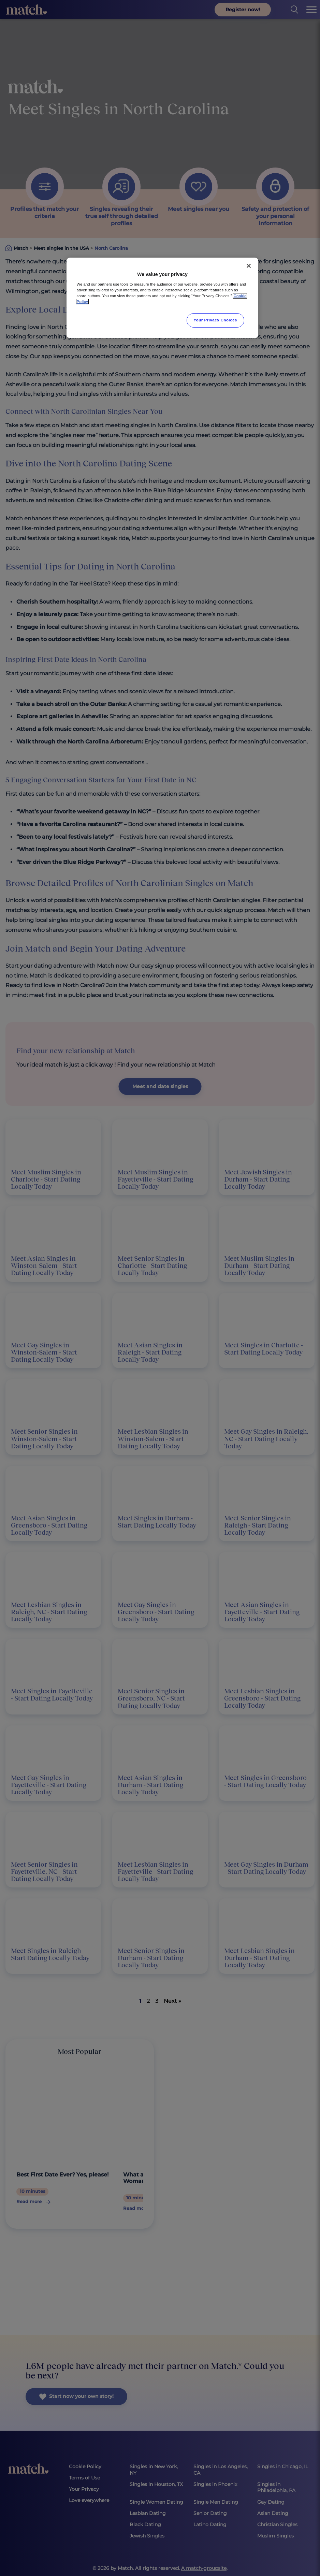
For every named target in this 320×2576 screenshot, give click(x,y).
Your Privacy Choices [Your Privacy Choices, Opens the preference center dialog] (215, 320)
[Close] (248, 265)
